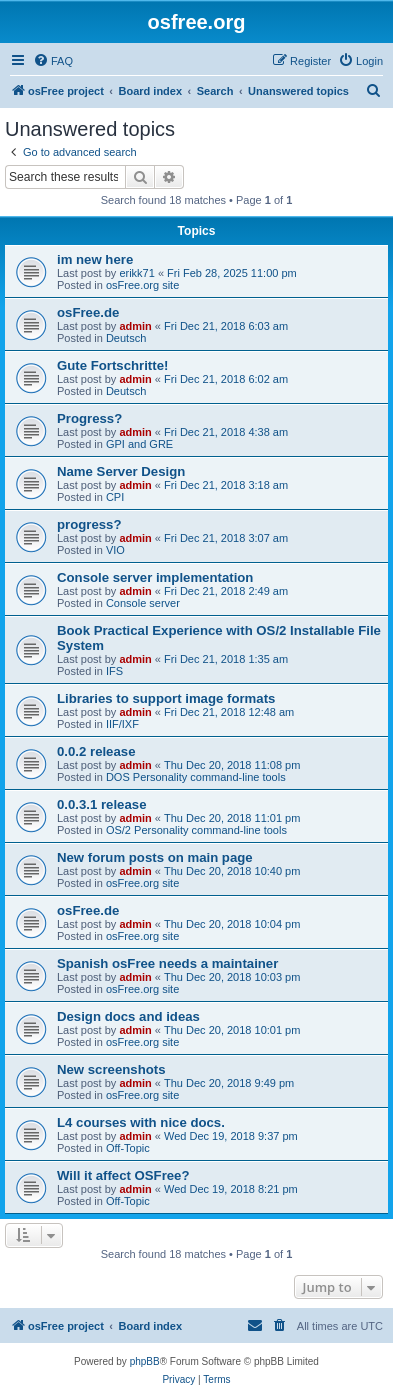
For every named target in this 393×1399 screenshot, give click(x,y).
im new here (95, 259)
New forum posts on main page (155, 857)
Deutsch (126, 338)
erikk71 (136, 273)
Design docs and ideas (128, 1016)
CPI (115, 497)
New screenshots (111, 1069)
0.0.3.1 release (101, 804)
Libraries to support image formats (166, 698)
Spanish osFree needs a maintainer (167, 963)
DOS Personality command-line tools (196, 777)
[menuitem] (53, 61)
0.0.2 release (96, 751)
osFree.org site (142, 285)
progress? (89, 524)
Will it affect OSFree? (123, 1175)
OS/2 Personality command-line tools (196, 830)
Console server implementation (155, 577)
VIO (115, 550)
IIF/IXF (122, 724)
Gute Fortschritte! (112, 365)
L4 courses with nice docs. (141, 1122)
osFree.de (88, 312)
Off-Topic (128, 1148)
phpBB (145, 1361)
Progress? (89, 418)
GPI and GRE (139, 444)
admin (135, 326)
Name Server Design (121, 471)
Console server (143, 603)
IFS (114, 671)
